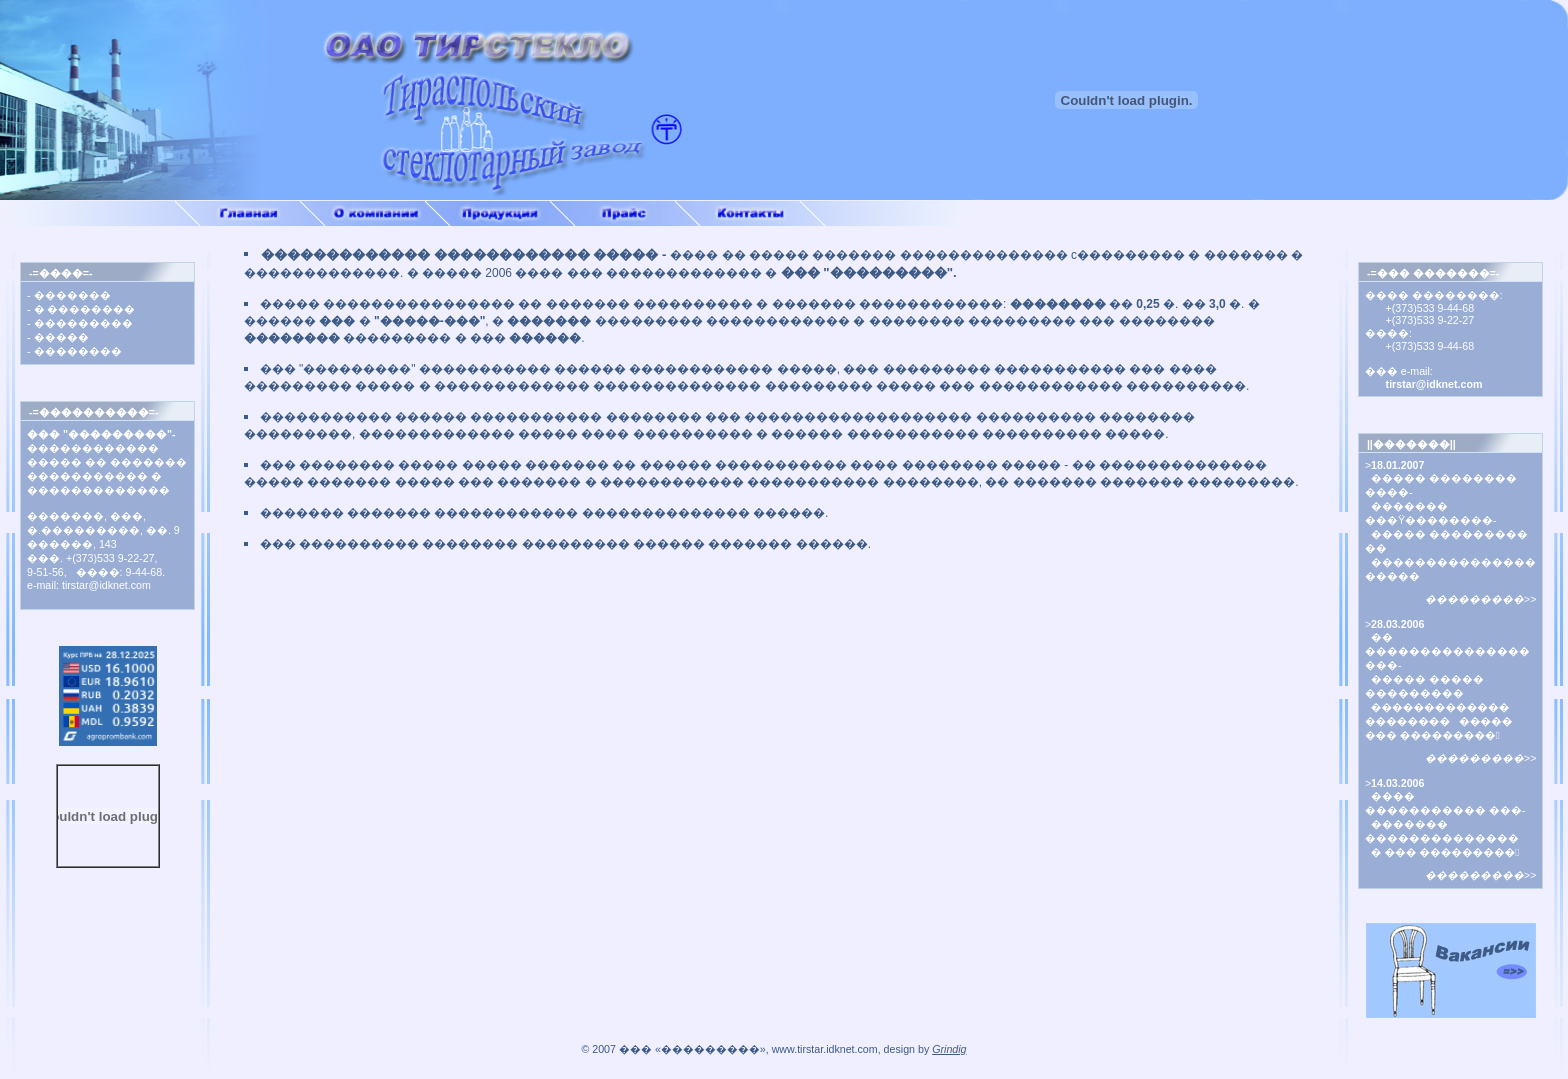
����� (61, 337)
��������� (83, 323)
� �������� (85, 309)
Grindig (949, 1049)
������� (72, 295)
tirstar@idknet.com (1424, 384)
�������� (78, 351)
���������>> (1480, 599)
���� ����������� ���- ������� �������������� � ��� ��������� (1445, 824)
